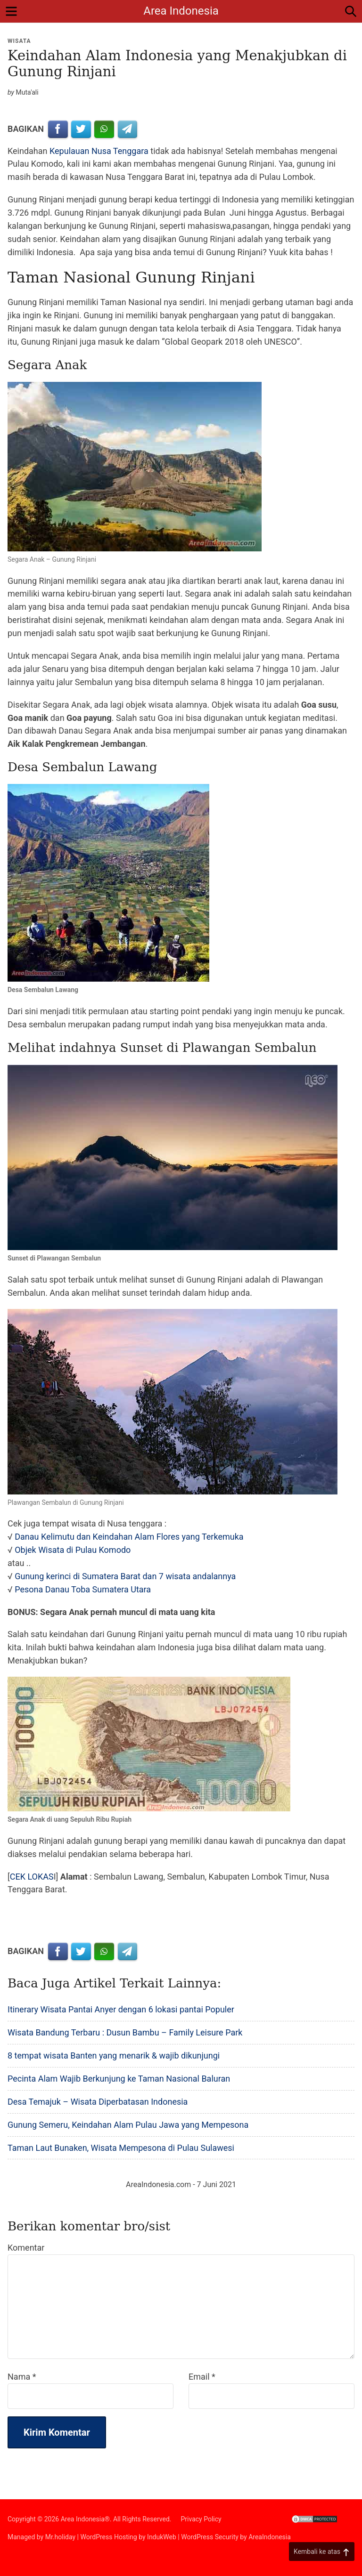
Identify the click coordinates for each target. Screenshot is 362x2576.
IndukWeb (161, 2537)
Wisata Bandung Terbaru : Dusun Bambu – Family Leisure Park (125, 2032)
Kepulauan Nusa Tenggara (98, 151)
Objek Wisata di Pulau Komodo (73, 1550)
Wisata (19, 41)
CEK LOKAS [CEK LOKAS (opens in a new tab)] (32, 1877)
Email (202, 2377)
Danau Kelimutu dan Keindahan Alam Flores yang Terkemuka (129, 1537)
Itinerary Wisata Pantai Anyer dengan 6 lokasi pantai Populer (121, 2009)
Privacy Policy (201, 2519)
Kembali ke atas (322, 2552)
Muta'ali (27, 92)
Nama (22, 2377)
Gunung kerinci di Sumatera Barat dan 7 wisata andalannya (125, 1576)
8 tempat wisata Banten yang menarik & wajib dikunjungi (114, 2055)
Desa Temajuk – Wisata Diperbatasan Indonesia (98, 2102)
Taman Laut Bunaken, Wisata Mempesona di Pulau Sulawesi (121, 2148)
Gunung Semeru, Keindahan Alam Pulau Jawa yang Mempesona (128, 2125)
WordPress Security (210, 2537)
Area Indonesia (181, 10)
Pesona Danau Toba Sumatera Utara (83, 1589)
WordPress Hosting (108, 2537)
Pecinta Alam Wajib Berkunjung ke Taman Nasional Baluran (119, 2078)
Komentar (26, 2248)
